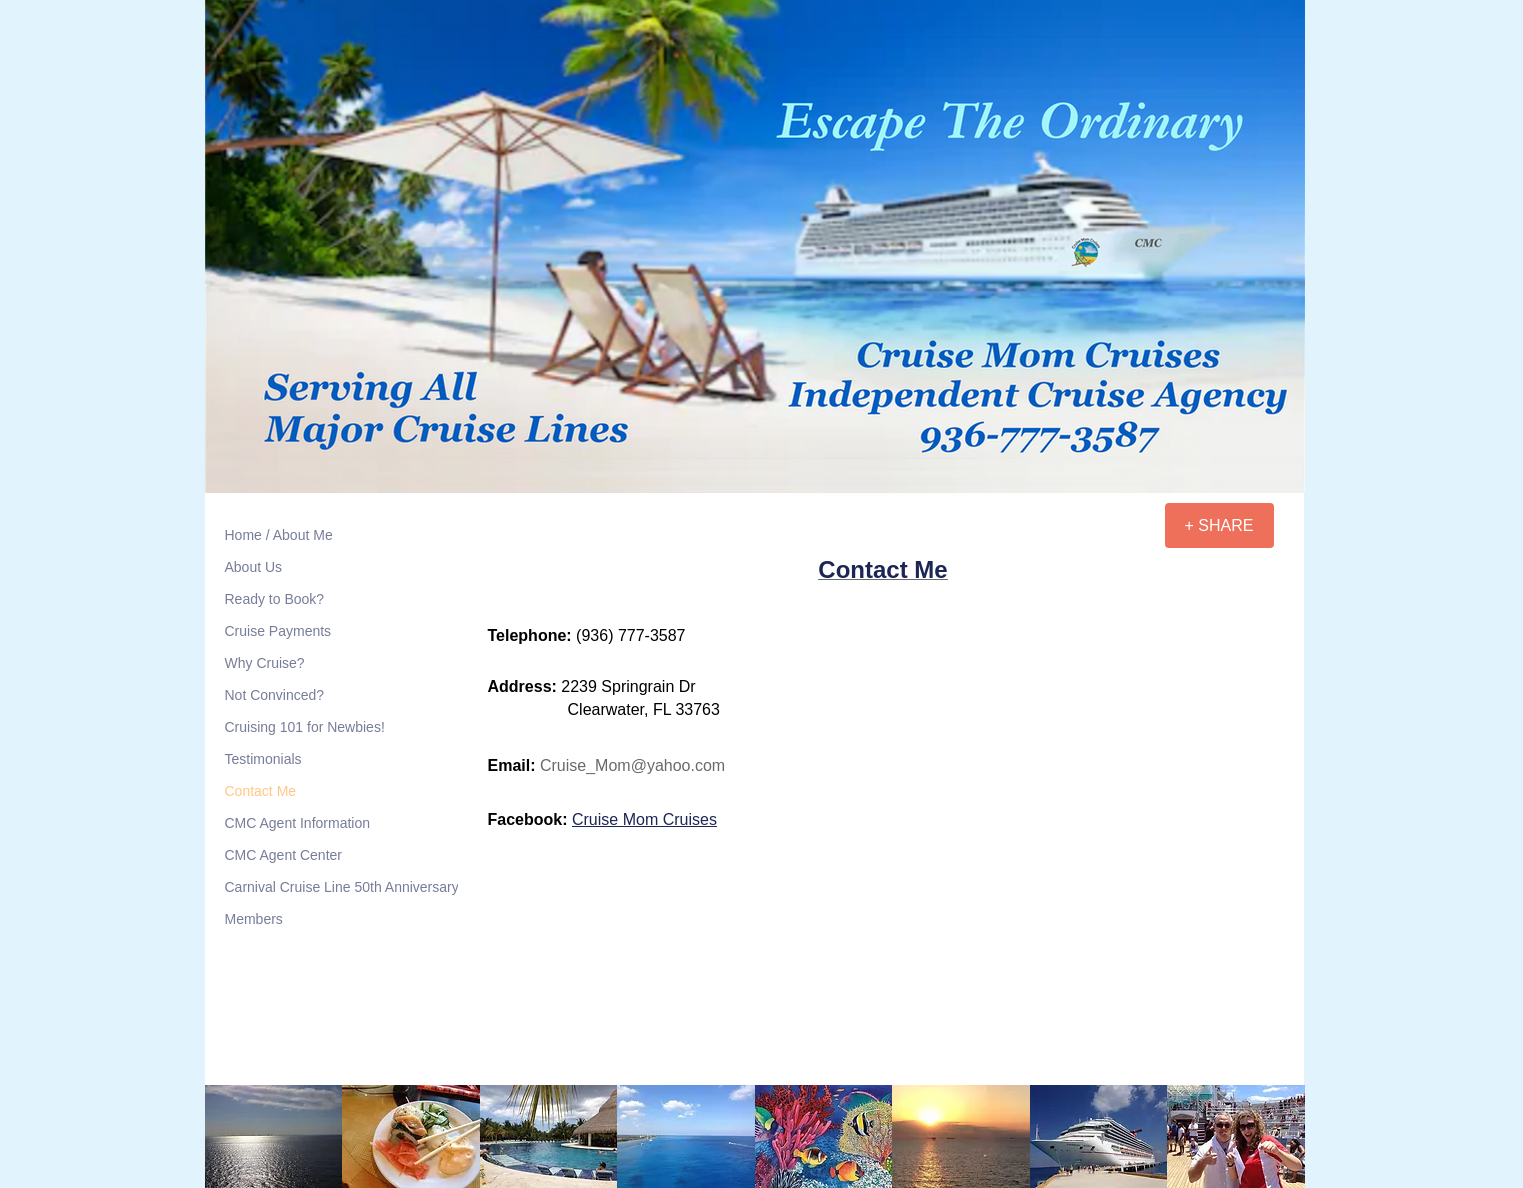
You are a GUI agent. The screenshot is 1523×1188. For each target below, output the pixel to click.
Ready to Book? (275, 599)
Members (254, 919)
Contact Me (261, 791)
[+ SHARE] (1219, 525)
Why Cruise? (265, 663)
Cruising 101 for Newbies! (305, 727)
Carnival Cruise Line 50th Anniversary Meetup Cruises (393, 887)
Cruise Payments (278, 631)
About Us (254, 567)
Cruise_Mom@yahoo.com (632, 765)
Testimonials (263, 759)
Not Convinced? (275, 695)
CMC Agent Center (284, 855)
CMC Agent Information (298, 823)
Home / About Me (279, 535)
